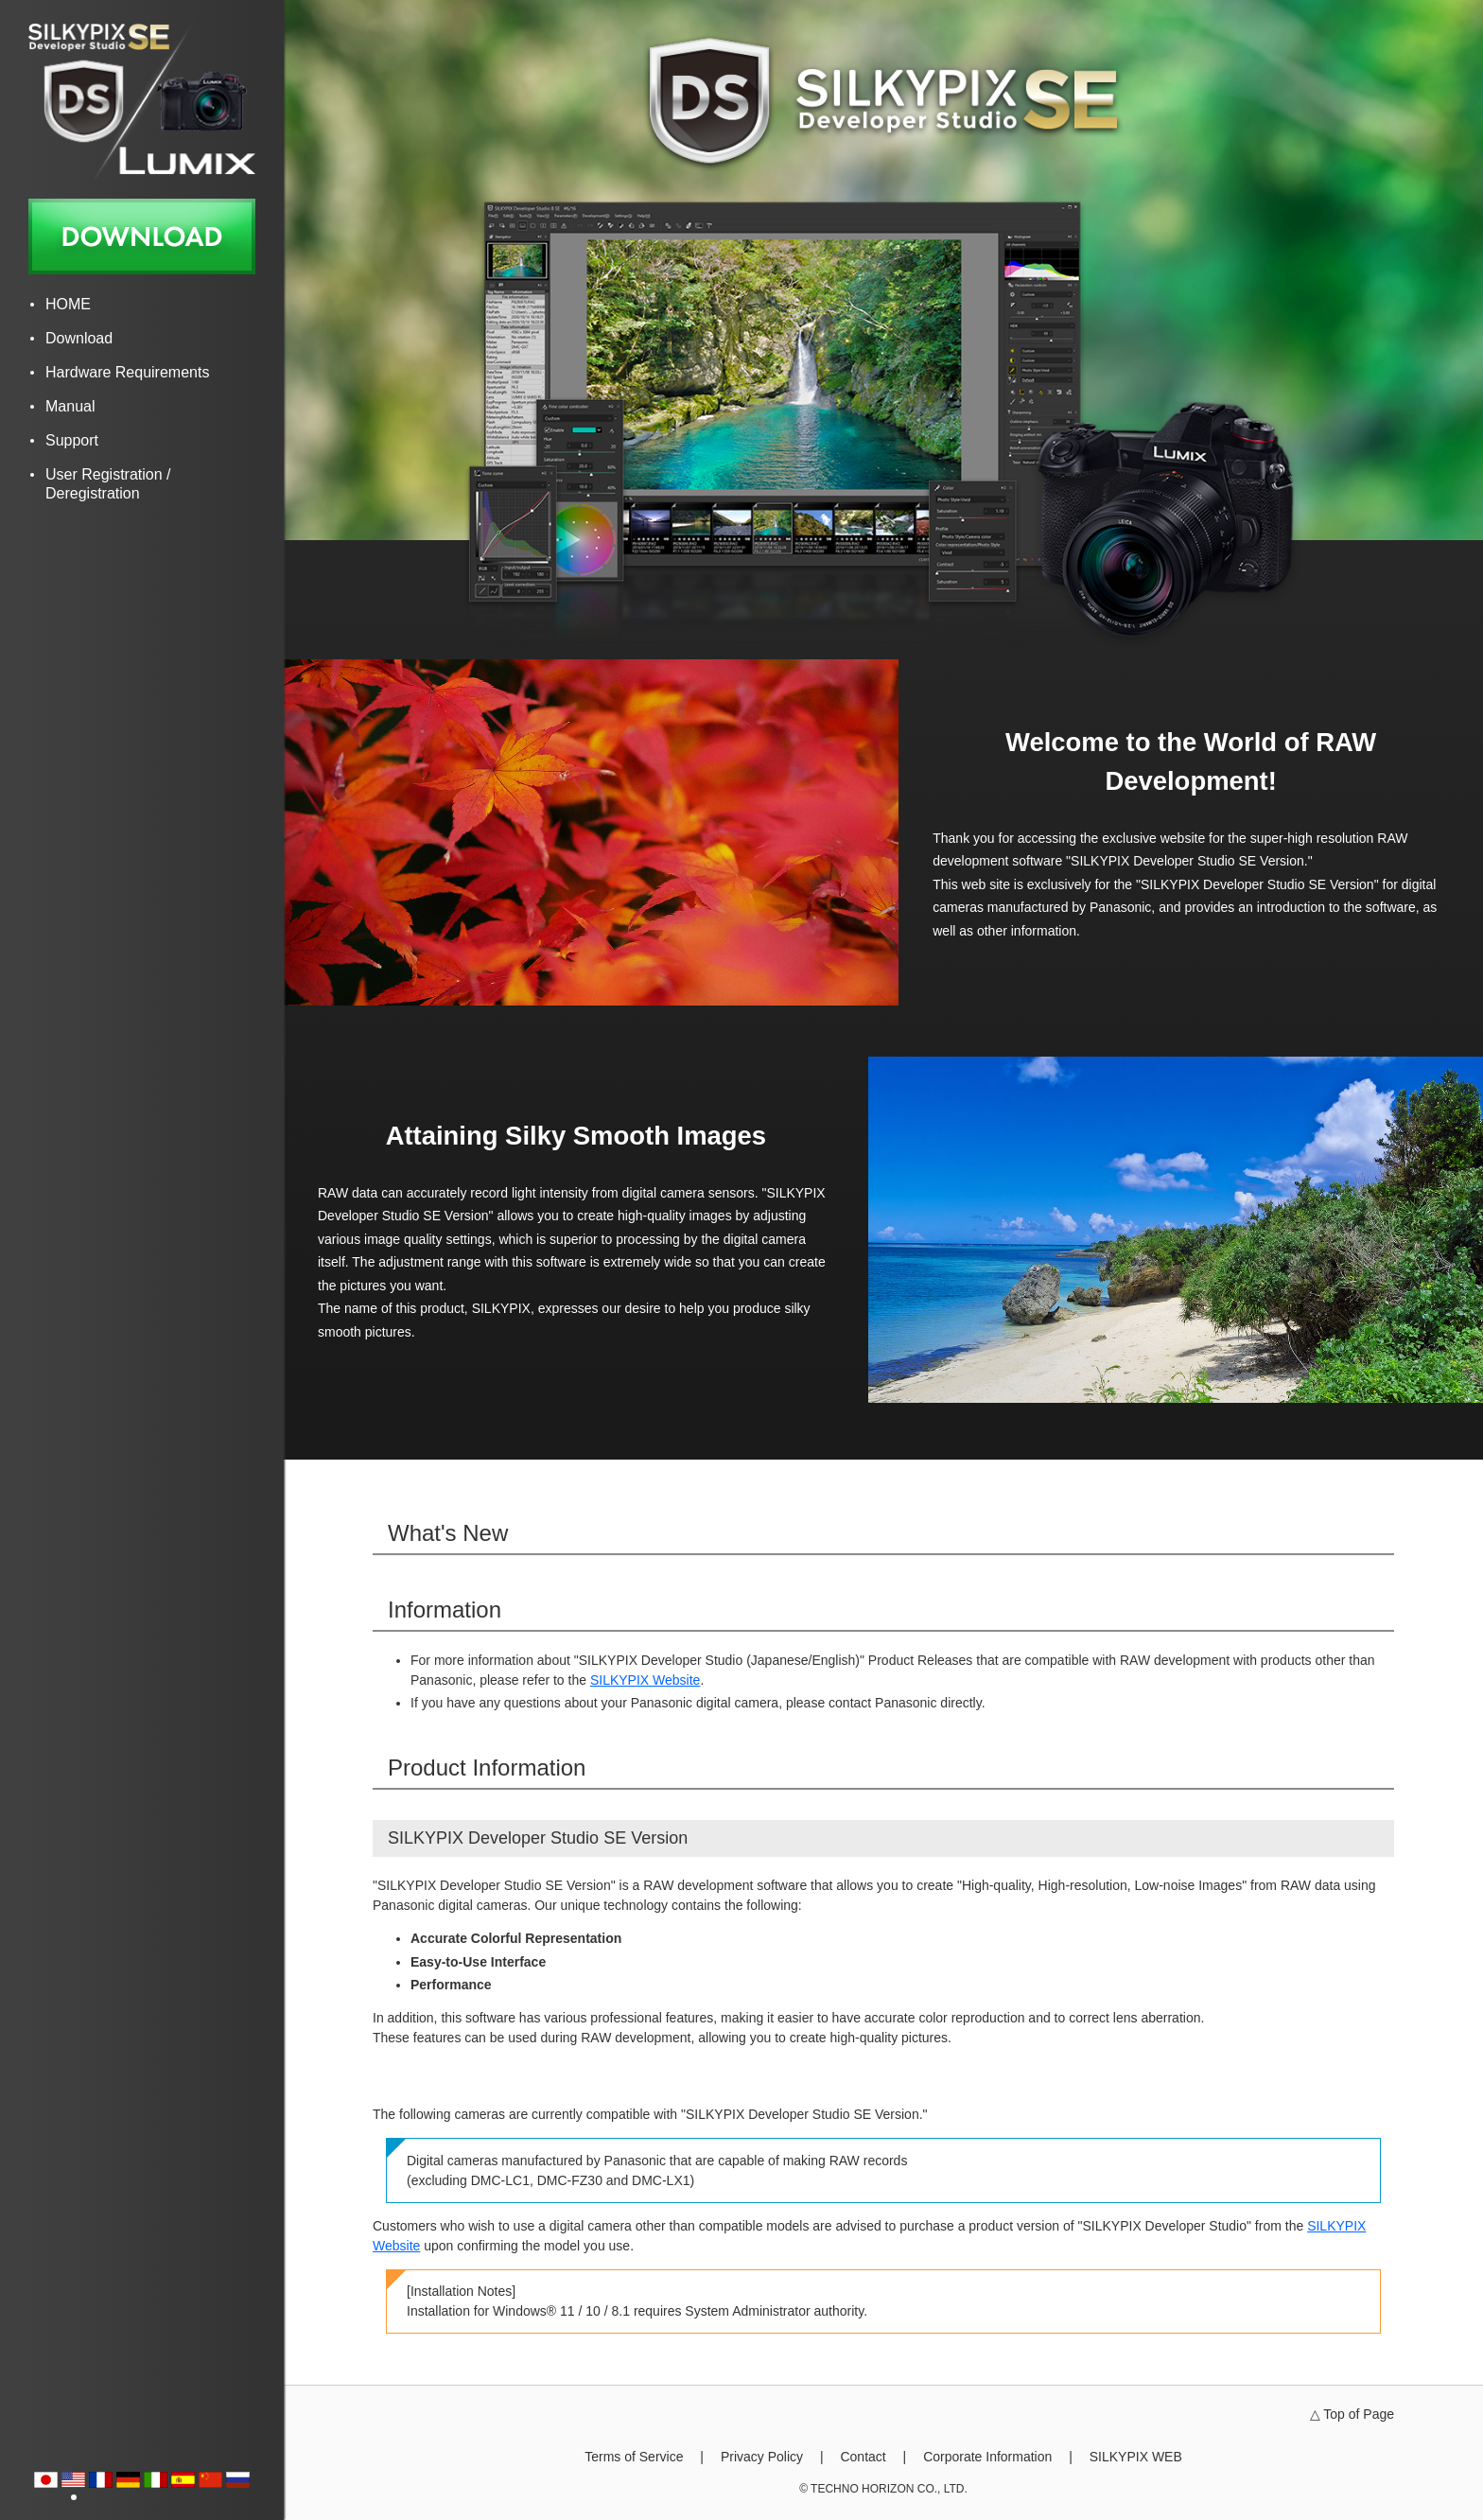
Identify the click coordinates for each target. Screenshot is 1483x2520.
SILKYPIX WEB (1136, 2456)
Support (71, 440)
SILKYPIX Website (645, 1680)
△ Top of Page (1352, 2414)
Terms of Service (633, 2456)
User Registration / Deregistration (108, 483)
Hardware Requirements (127, 372)
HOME (68, 304)
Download (79, 338)
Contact (862, 2456)
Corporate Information (987, 2456)
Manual (70, 406)
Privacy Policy (762, 2456)
